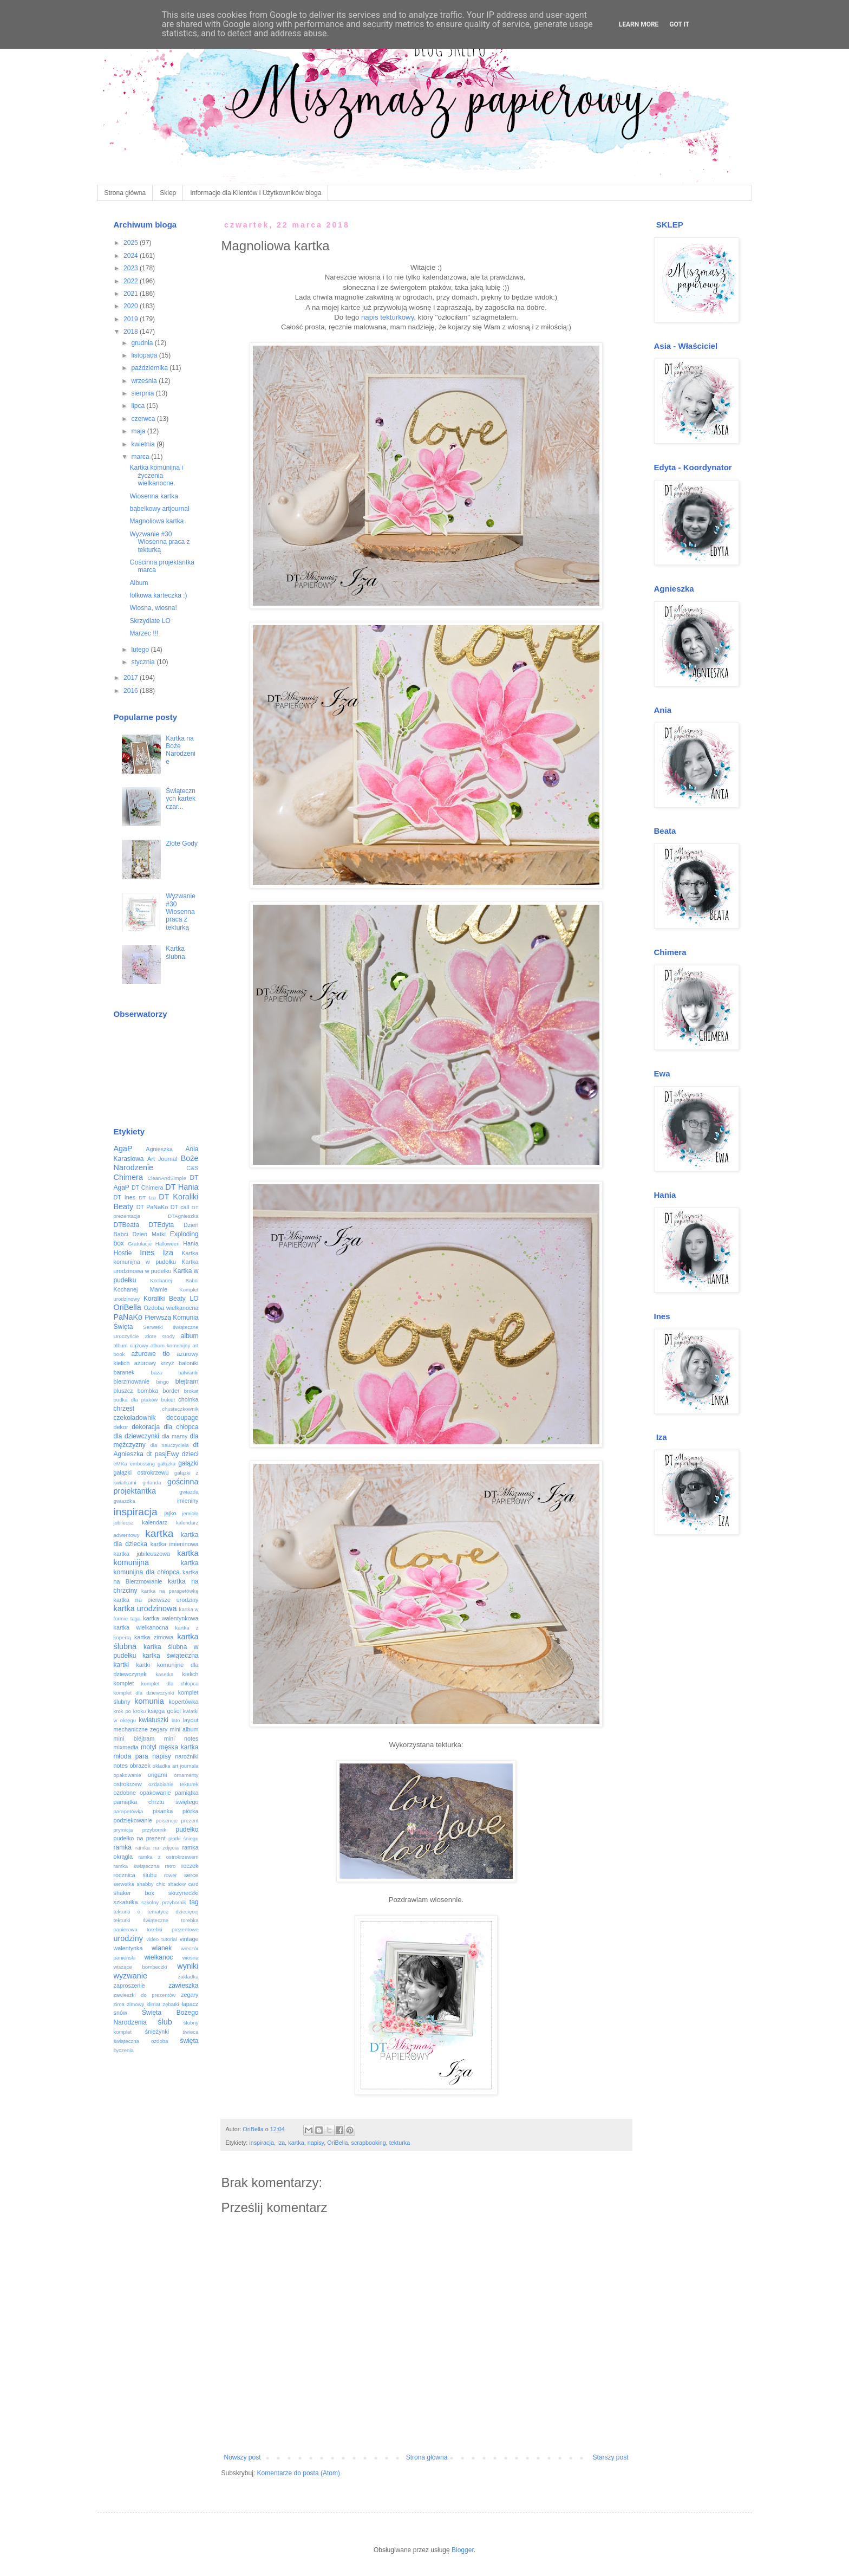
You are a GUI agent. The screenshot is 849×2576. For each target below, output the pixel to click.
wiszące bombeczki (140, 1967)
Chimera (128, 1177)
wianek (162, 1948)
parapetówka (128, 1811)
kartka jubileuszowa (142, 1553)
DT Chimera (148, 1187)
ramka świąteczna (137, 1866)
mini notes (181, 1738)
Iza (281, 2142)
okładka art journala (176, 1766)
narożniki (186, 1756)
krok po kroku (130, 1711)
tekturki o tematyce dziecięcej (156, 1912)
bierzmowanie (132, 1381)
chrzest (124, 1408)
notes (121, 1765)
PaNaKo (128, 1317)
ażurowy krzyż (154, 1363)
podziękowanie (133, 1820)
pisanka (163, 1811)
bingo (162, 1382)
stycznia (143, 662)
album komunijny (170, 1345)
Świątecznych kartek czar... (180, 798)
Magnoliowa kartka (156, 521)
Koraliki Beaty (164, 1298)
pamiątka (187, 1792)
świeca (190, 2032)
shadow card (183, 1884)
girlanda (151, 1482)
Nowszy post (242, 2457)
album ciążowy (131, 1345)
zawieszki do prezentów (145, 1995)
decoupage (182, 1418)
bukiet (168, 1400)
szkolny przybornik (163, 1902)
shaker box (134, 1893)
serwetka (124, 1884)
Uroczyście (126, 1336)
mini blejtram (134, 1738)
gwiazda (188, 1492)
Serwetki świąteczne (170, 1327)
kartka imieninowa (175, 1544)
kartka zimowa (154, 1637)
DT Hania (181, 1187)
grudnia (142, 343)
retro (170, 1866)
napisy (316, 2142)
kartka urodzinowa (145, 1608)
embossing (142, 1464)
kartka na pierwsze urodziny (156, 1600)
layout (191, 1720)
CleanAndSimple (166, 1178)
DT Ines (125, 1197)
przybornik (154, 1830)
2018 (131, 331)
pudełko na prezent (140, 1838)
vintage (189, 1939)
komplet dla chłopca (170, 1683)
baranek (124, 1372)
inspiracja (261, 2142)
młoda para (131, 1756)
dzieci (190, 1454)
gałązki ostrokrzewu (141, 1472)
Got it (679, 24)
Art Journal (162, 1159)
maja (139, 431)
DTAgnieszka (183, 1216)
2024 (131, 255)
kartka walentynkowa (170, 1618)
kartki (121, 1665)
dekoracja (146, 1427)
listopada (145, 355)
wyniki (187, 1966)
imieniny (188, 1500)
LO (194, 1298)
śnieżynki (157, 2031)
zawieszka (183, 1985)
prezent (190, 1821)
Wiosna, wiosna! (153, 608)
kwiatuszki (153, 1720)
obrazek (140, 1765)
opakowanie (127, 1775)
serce (191, 1875)
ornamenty (186, 1775)
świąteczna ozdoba (141, 2041)
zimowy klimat (143, 2004)
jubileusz (124, 1523)
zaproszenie (129, 1985)
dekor (121, 1427)
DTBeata (126, 1225)
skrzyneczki (183, 1893)
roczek (190, 1866)
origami (157, 1775)
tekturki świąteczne (141, 1920)
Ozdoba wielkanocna (170, 1308)
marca (141, 456)
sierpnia (143, 393)
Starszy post (610, 2457)
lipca (138, 406)
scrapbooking (368, 2142)
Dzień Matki (148, 1234)
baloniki (189, 1363)
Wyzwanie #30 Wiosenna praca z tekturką (159, 542)
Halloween (167, 1244)
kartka (296, 2142)
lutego (141, 649)
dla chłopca (181, 1427)
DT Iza (147, 1198)
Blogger (463, 2550)
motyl (148, 1747)
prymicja (123, 1830)
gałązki (188, 1463)
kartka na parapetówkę (169, 1591)
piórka (190, 1811)
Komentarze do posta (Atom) (298, 2473)
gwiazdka (124, 1501)
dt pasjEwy (162, 1454)
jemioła (190, 1513)
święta (189, 2041)
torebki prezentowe (173, 1929)
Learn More (639, 24)
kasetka (164, 1674)
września (145, 381)
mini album (183, 1729)
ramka (123, 1847)
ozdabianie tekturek (173, 1784)
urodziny (128, 1938)
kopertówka (183, 1701)
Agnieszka (159, 1149)
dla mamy (174, 1436)
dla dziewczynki (136, 1436)
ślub (165, 2021)
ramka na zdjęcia (157, 1848)
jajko (170, 1513)
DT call (180, 1207)
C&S (192, 1168)
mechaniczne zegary (141, 1729)
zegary (189, 1994)
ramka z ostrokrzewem (168, 1857)
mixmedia (126, 1747)
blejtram (187, 1381)
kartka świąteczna (170, 1655)
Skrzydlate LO (149, 621)
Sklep (168, 193)
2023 (131, 268)
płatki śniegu (183, 1838)
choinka (188, 1399)
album (190, 1336)
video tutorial (161, 1939)
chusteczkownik (180, 1409)
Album (138, 583)
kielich (190, 1674)
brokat (191, 1391)
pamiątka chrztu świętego (156, 1802)
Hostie (123, 1253)
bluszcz (123, 1390)
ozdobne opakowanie (142, 1792)
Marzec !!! (143, 633)
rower (170, 1875)
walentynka (128, 1948)
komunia (149, 1701)
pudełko (186, 1829)
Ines (147, 1252)
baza (156, 1372)
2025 (131, 242)
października (150, 368)
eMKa (120, 1464)
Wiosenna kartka (153, 496)
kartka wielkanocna (141, 1627)
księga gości (164, 1711)
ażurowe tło (151, 1354)
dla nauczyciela (170, 1445)
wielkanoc (159, 1957)
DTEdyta (161, 1225)
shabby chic (151, 1884)
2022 (131, 281)
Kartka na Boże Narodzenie (180, 750)
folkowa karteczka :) (158, 595)
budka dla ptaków (136, 1400)
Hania (190, 1243)
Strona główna (125, 193)
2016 (131, 691)
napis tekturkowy (387, 317)
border (170, 1390)
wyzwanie (130, 1975)
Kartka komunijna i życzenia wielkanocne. (156, 475)
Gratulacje (140, 1244)
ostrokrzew (128, 1784)
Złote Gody (182, 843)
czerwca (143, 419)
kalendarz (154, 1522)
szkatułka (126, 1902)
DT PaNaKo (152, 1207)
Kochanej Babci (174, 1280)
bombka (148, 1390)
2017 (131, 678)
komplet (124, 1683)
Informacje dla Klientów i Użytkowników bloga (255, 193)
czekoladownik (135, 1418)
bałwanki (188, 1372)
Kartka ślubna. (176, 952)
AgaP (123, 1148)
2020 (131, 306)
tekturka (399, 2142)
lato (176, 1720)
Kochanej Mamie (141, 1289)
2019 (131, 319)
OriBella (337, 2142)
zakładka (188, 1977)
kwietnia (143, 444)
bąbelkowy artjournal (159, 508)
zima (119, 2004)
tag (194, 1902)
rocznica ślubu (135, 1875)
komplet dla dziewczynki (144, 1693)
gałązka (166, 1464)
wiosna (190, 1958)
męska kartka (179, 1747)
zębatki (170, 2004)
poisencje (167, 1821)
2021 (131, 293)
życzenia (124, 2050)
